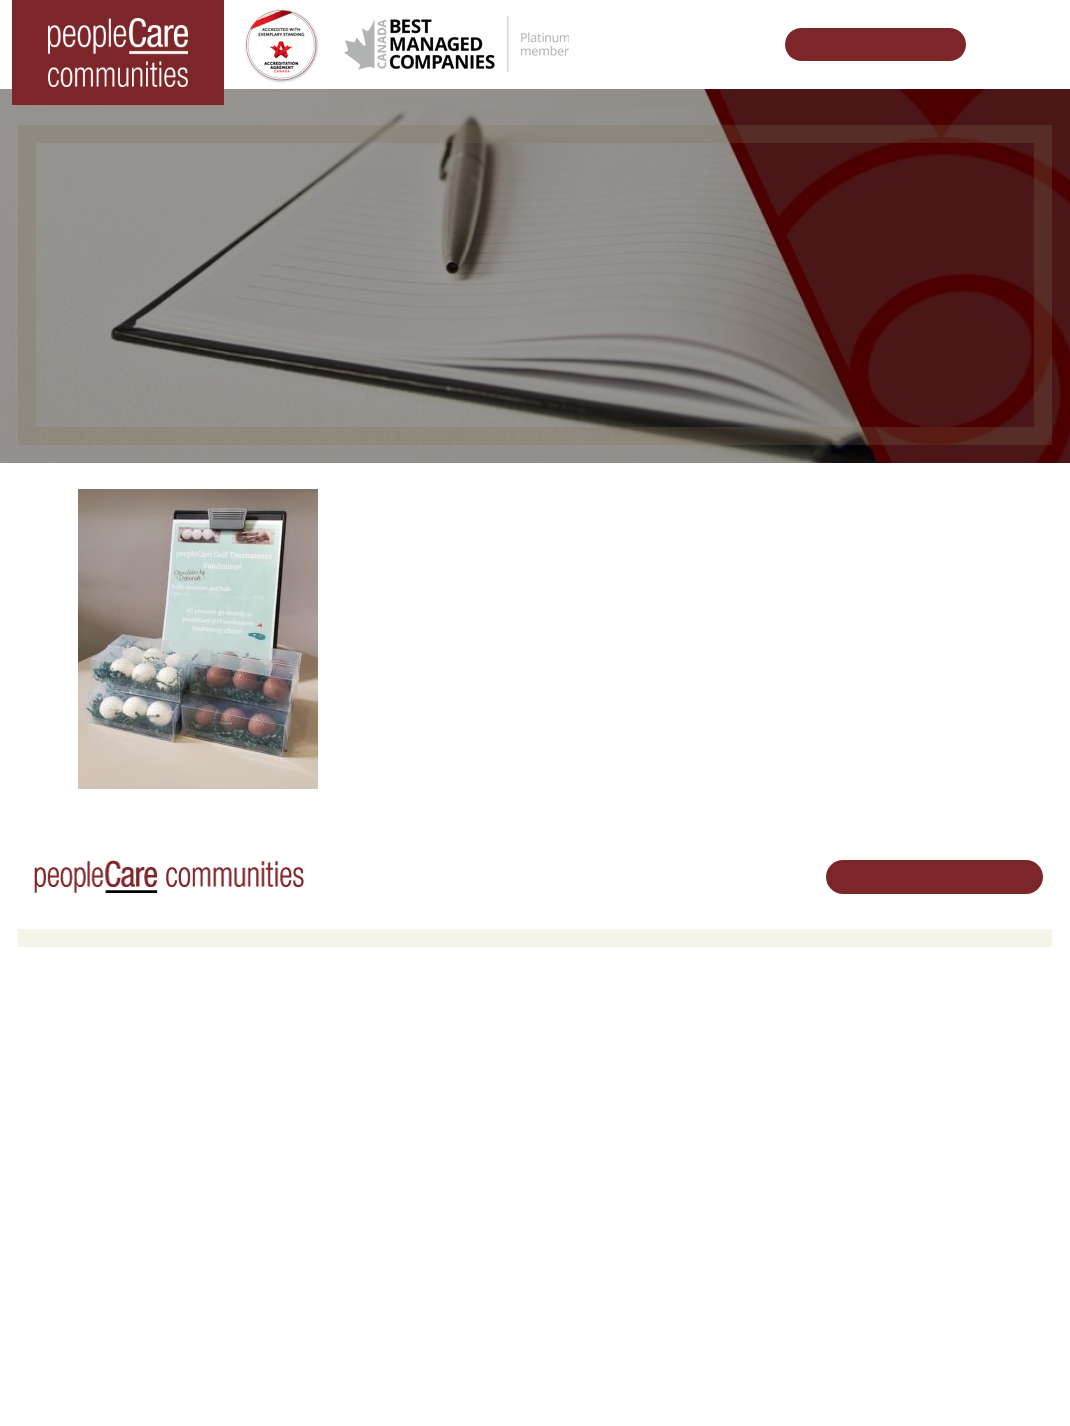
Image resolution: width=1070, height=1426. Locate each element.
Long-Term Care (84, 1037)
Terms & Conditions (297, 1379)
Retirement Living (349, 1037)
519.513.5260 (936, 1143)
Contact (747, 1311)
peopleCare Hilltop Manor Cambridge (144, 1088)
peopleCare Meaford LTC (108, 1165)
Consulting (754, 1234)
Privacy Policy (408, 1379)
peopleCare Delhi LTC (99, 1191)
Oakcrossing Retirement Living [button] (384, 1062)
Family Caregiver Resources (377, 1114)
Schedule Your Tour (864, 44)
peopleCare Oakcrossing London (131, 1114)
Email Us (922, 1177)
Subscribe (752, 1285)
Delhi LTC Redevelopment (370, 1139)
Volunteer (578, 1062)
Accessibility (759, 1259)
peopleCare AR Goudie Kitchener (133, 1062)
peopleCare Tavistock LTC (111, 1139)
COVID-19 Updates (350, 1088)
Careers (574, 1037)
